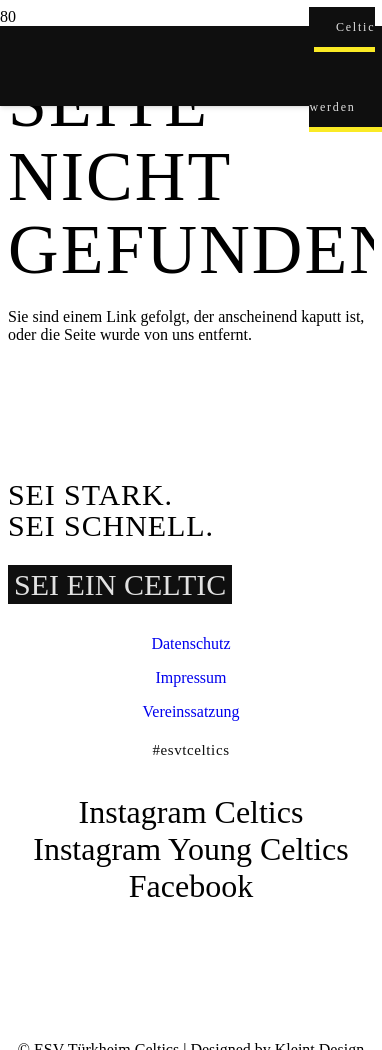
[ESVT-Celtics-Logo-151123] (154, 922)
